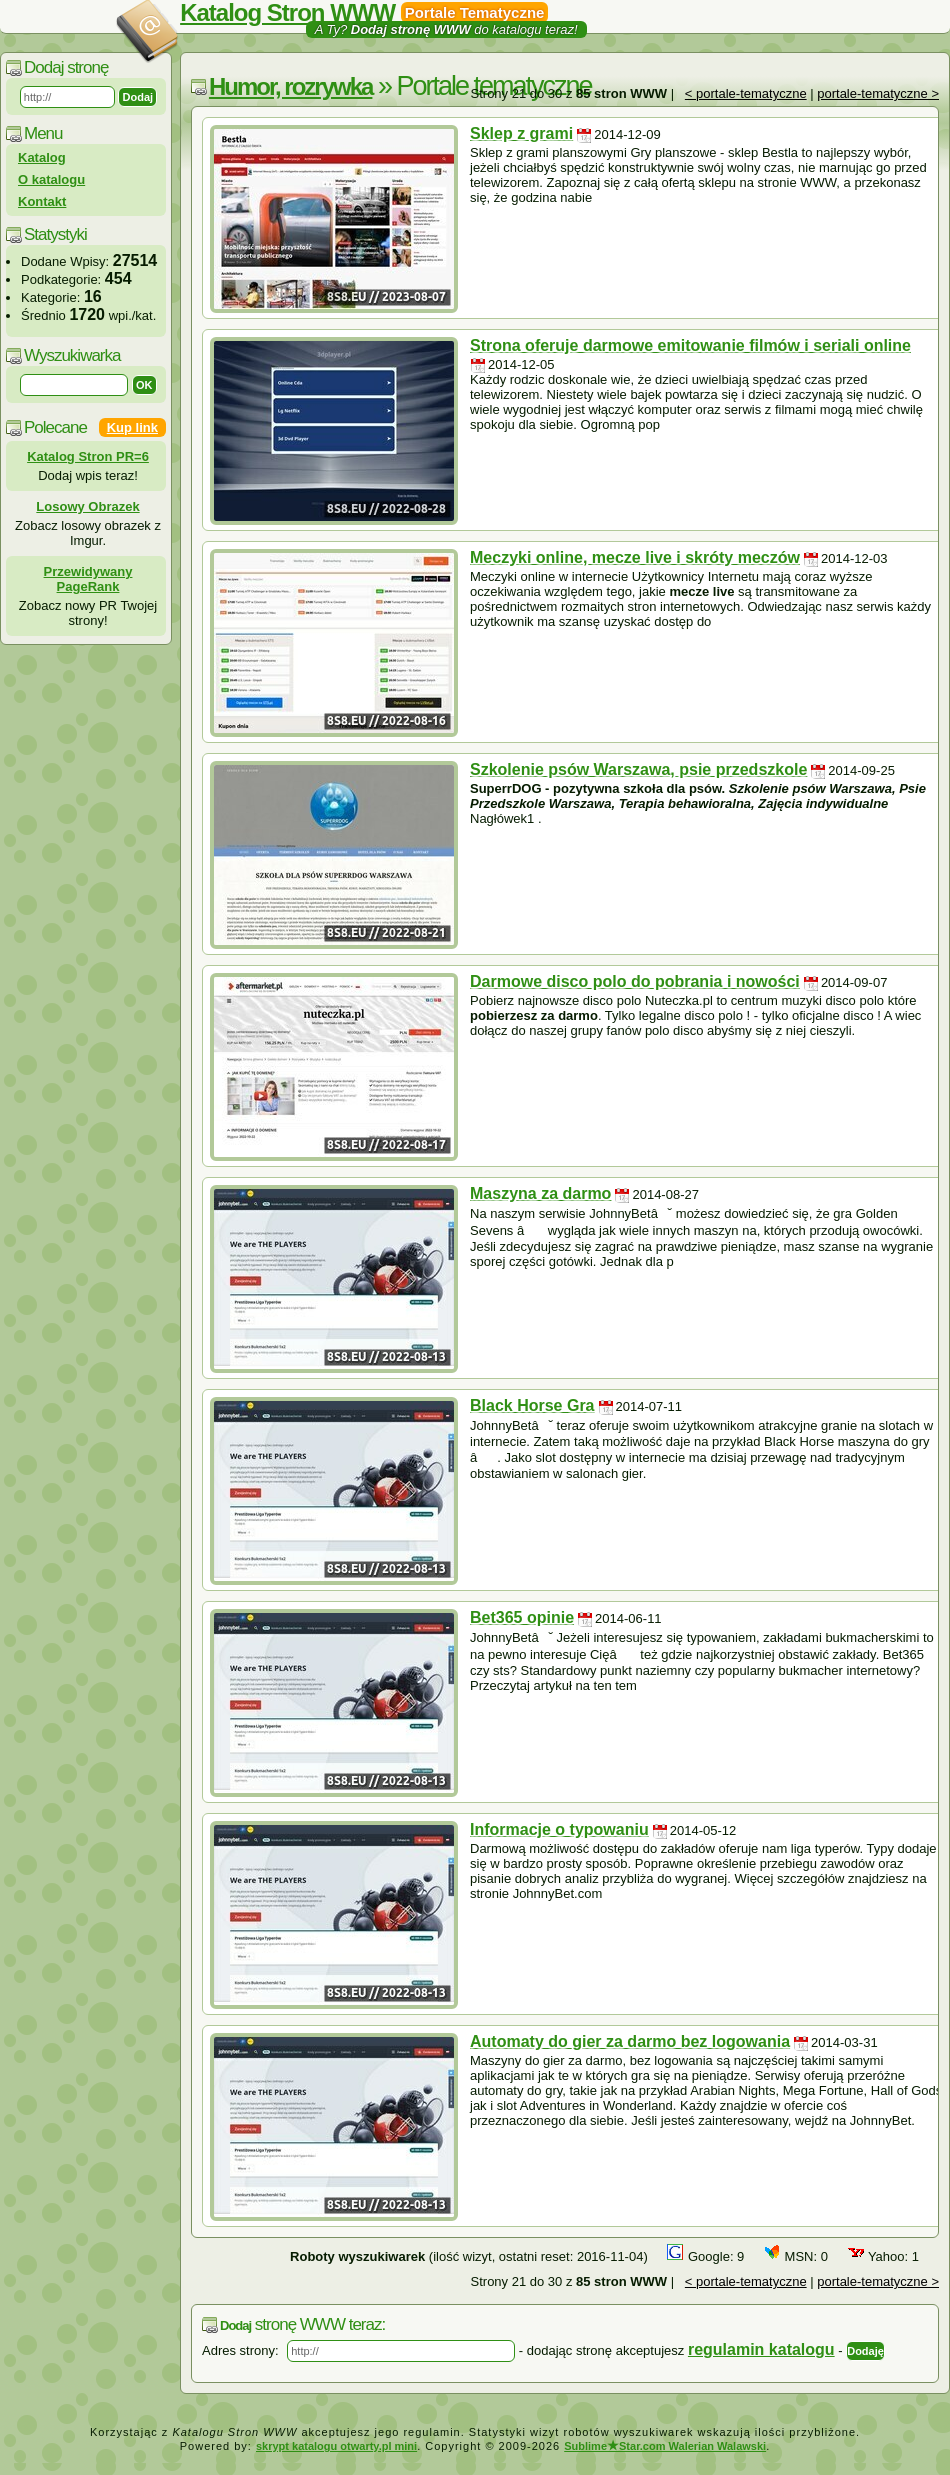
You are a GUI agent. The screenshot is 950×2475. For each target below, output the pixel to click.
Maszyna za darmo (540, 1193)
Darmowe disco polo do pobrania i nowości (635, 981)
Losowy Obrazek (87, 506)
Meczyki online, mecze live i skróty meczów (635, 557)
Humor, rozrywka (290, 86)
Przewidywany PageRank (88, 579)
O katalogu (51, 179)
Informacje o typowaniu (559, 1829)
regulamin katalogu (761, 2349)
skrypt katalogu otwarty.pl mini (336, 2446)
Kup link (132, 427)
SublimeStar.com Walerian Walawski (665, 2446)
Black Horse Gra (532, 1405)
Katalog (42, 157)
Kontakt (42, 201)
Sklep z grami (521, 133)
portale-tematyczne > (878, 93)
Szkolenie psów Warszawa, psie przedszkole (638, 769)
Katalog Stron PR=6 (88, 456)
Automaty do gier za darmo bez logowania (630, 2041)
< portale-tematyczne (746, 93)
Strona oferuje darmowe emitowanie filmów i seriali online (690, 345)
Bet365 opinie (522, 1617)
